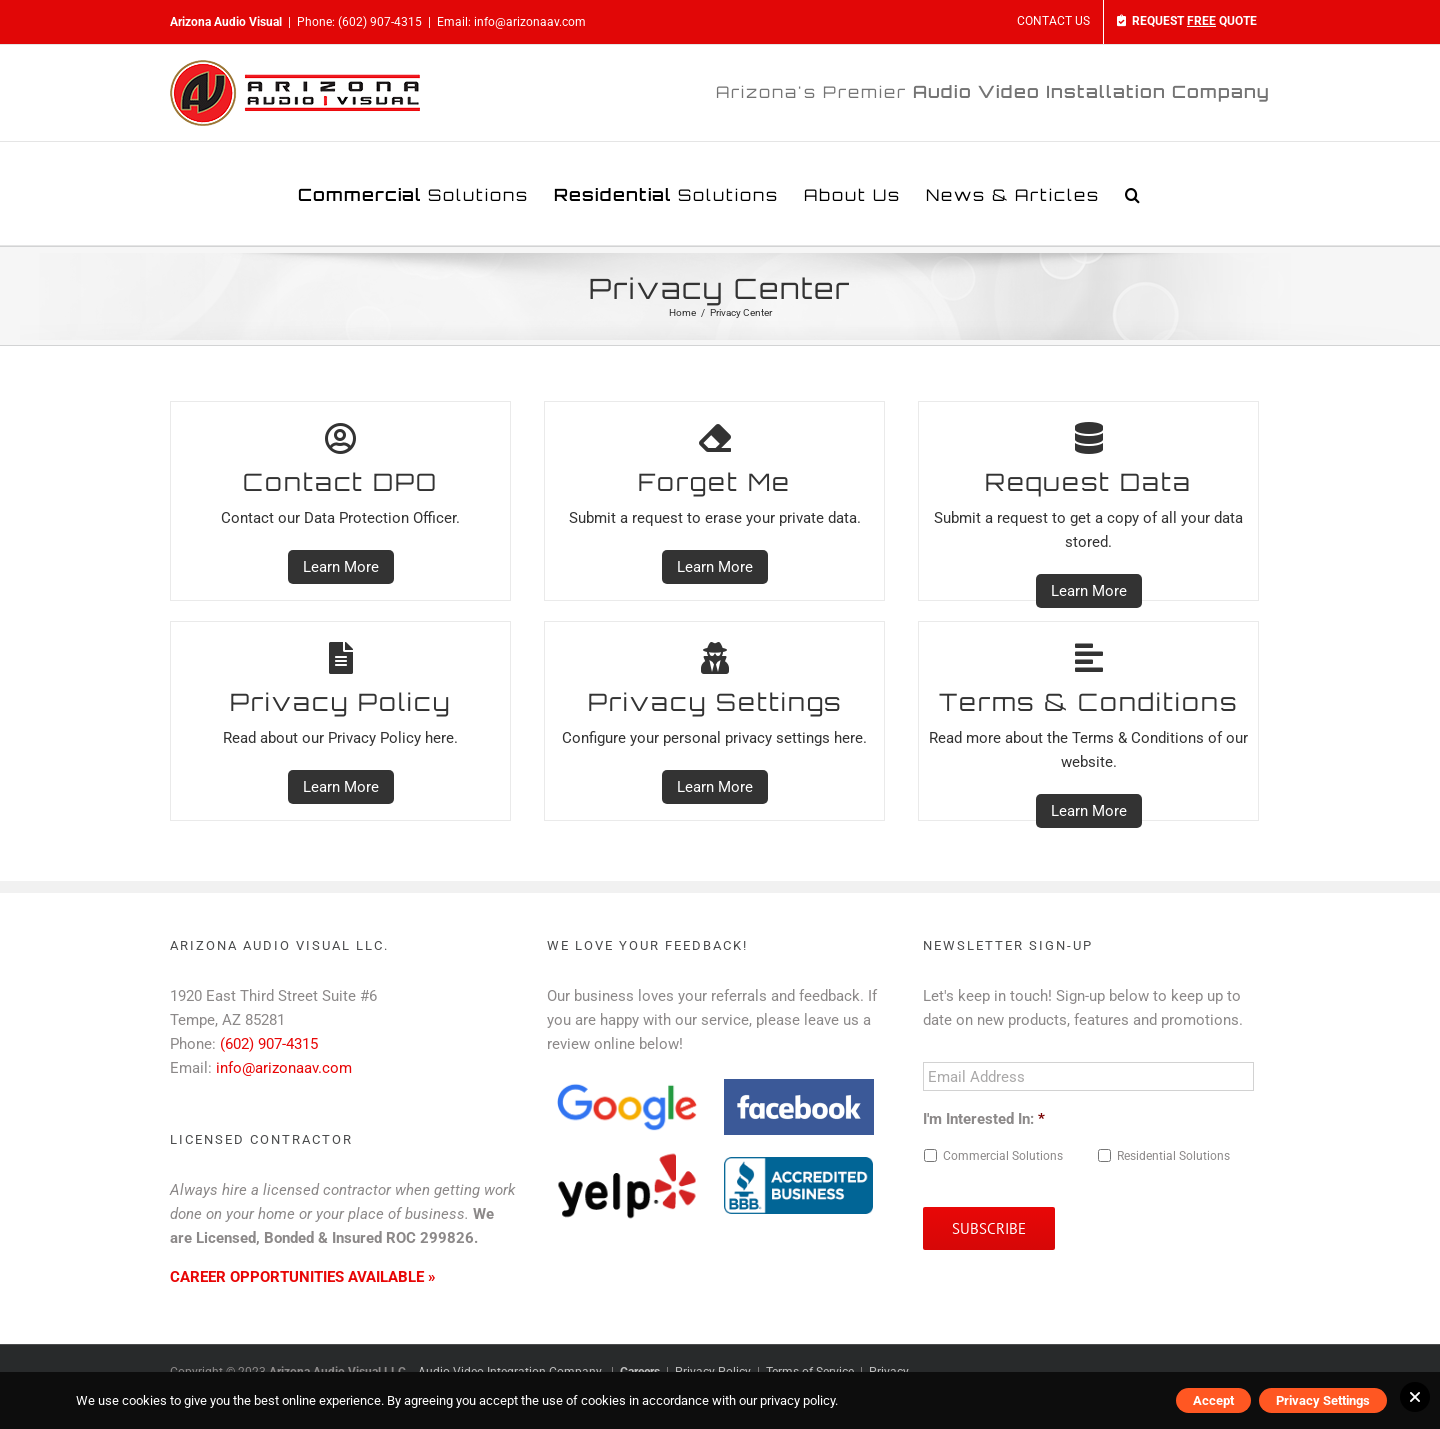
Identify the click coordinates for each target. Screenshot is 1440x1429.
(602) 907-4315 (380, 22)
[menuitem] (1053, 22)
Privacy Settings (1323, 1400)
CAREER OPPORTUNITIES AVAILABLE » (303, 1277)
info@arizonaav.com (530, 22)
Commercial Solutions (1003, 1156)
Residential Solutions (1173, 1156)
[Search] (1133, 193)
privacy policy (797, 1400)
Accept (1213, 1400)
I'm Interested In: (984, 1119)
